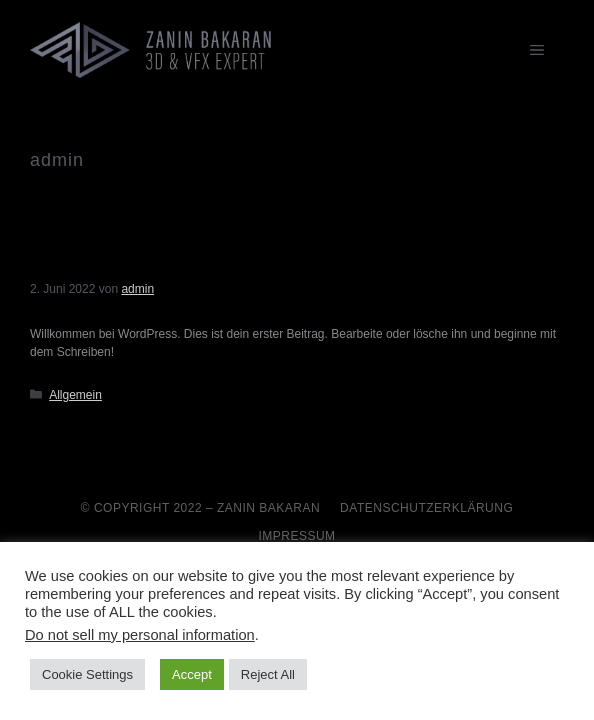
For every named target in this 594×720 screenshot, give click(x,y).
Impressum (296, 536)
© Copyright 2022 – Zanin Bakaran (200, 508)
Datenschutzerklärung (426, 508)
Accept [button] (192, 674)
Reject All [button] (268, 674)
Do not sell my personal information (140, 635)
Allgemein (75, 395)
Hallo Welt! (79, 262)
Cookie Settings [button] (87, 674)
